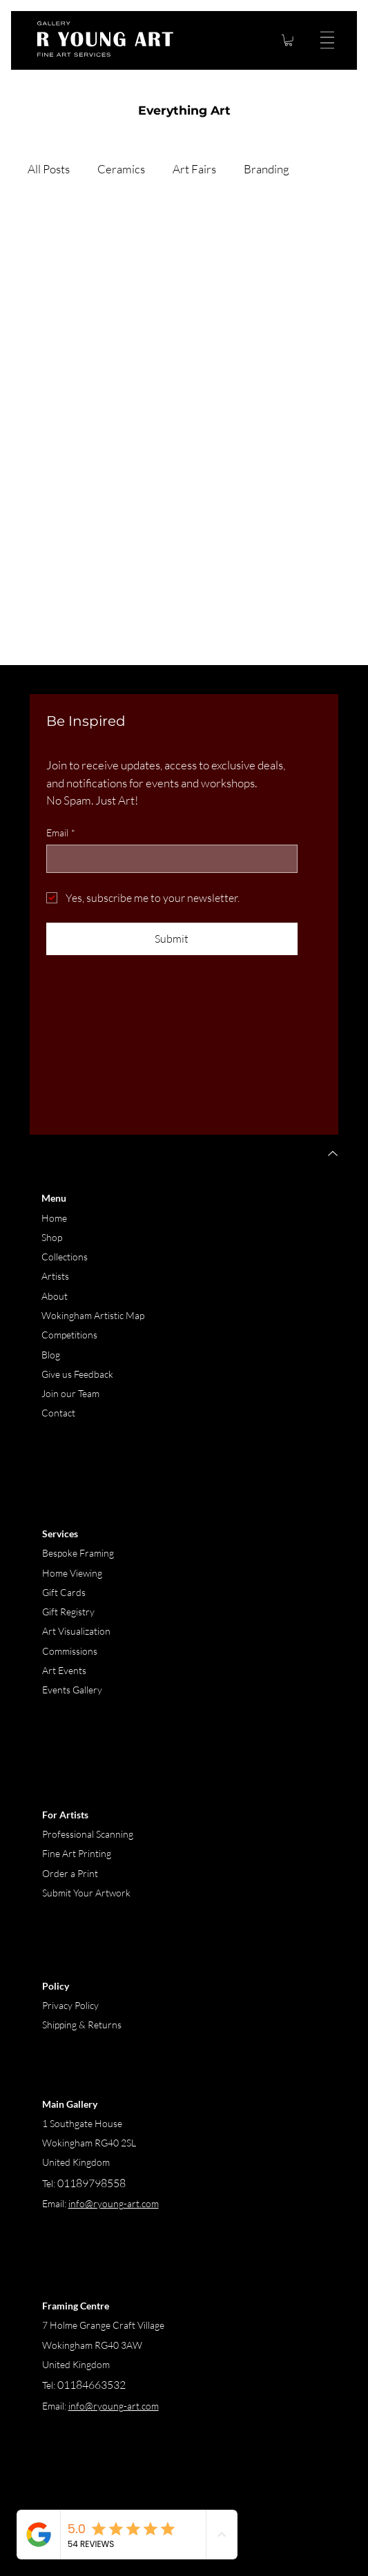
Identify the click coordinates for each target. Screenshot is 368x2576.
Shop (51, 1237)
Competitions (69, 1334)
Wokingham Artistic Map (92, 1315)
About (54, 1296)
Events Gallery (72, 1689)
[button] (289, 40)
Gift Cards (64, 1592)
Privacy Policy (70, 2005)
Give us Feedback (77, 1374)
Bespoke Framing (78, 1553)
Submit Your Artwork (86, 1893)
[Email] (168, 858)
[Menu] (325, 40)
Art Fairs (194, 169)
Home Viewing (73, 1573)
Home (54, 1218)
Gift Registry (68, 1611)
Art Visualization (76, 1631)
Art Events (64, 1670)
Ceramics (121, 169)
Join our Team (70, 1393)
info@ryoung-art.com (113, 2406)
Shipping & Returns (82, 2024)
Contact (58, 1413)
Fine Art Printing (76, 1853)
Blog (50, 1355)
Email (60, 833)
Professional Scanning (87, 1834)
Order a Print (70, 1873)
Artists (55, 1276)
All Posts (49, 169)
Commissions (69, 1651)
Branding (266, 169)
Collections (64, 1256)
